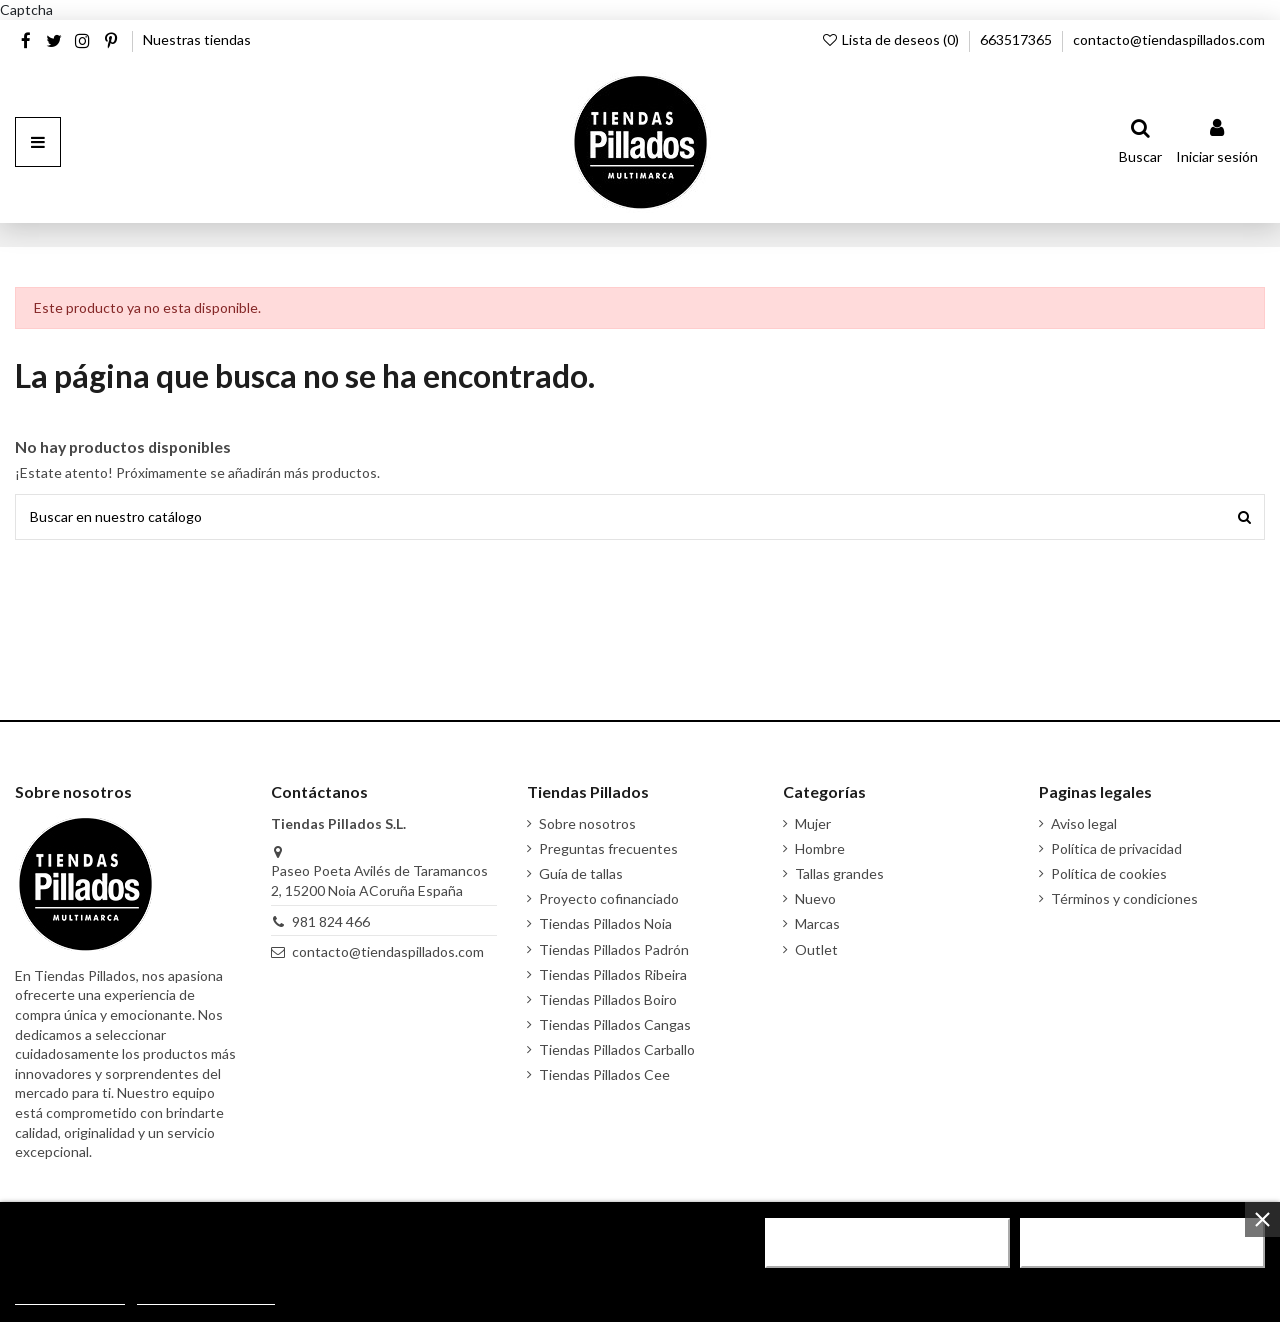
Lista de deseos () (891, 39)
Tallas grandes (839, 873)
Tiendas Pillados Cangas (615, 1024)
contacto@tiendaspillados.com (1169, 39)
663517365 (1017, 39)
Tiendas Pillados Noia (605, 923)
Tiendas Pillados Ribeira (613, 974)
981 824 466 (331, 921)
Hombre (820, 848)
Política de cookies (1109, 873)
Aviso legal (1084, 823)
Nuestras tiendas (197, 39)
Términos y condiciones (1124, 898)
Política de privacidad (1116, 848)
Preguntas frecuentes (608, 848)
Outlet (816, 949)
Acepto (1143, 1243)
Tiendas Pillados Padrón (614, 949)
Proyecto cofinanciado (609, 898)
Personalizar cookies (206, 1295)
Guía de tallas (581, 873)
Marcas (817, 923)
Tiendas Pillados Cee (604, 1074)
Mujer (813, 823)
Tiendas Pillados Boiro (608, 999)
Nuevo (815, 898)
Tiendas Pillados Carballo (617, 1049)
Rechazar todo (887, 1243)
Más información (70, 1295)
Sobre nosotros (587, 823)
